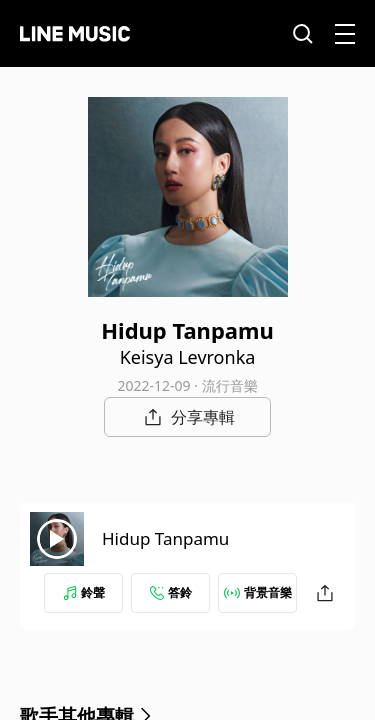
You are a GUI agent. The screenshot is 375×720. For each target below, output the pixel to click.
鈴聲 (84, 592)
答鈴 (171, 592)
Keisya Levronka (188, 357)
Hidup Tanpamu (165, 538)
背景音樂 (258, 592)
